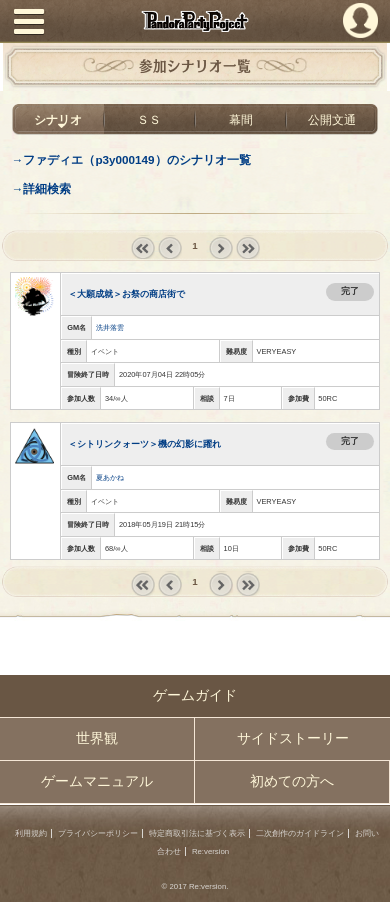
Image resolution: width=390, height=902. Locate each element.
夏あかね (110, 477)
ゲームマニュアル (97, 781)
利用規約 (31, 833)
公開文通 (332, 119)
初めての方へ (292, 781)
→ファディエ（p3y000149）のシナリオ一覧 (131, 159)
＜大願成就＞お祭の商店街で (126, 294)
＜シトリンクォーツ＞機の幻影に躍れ (144, 444)
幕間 (241, 119)
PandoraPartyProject (195, 21)
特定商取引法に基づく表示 (197, 833)
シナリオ (58, 119)
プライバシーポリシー (98, 833)
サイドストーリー (293, 738)
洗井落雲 (110, 327)
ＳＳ (149, 119)
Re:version (210, 851)
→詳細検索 (42, 188)
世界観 (97, 738)
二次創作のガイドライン (300, 833)
